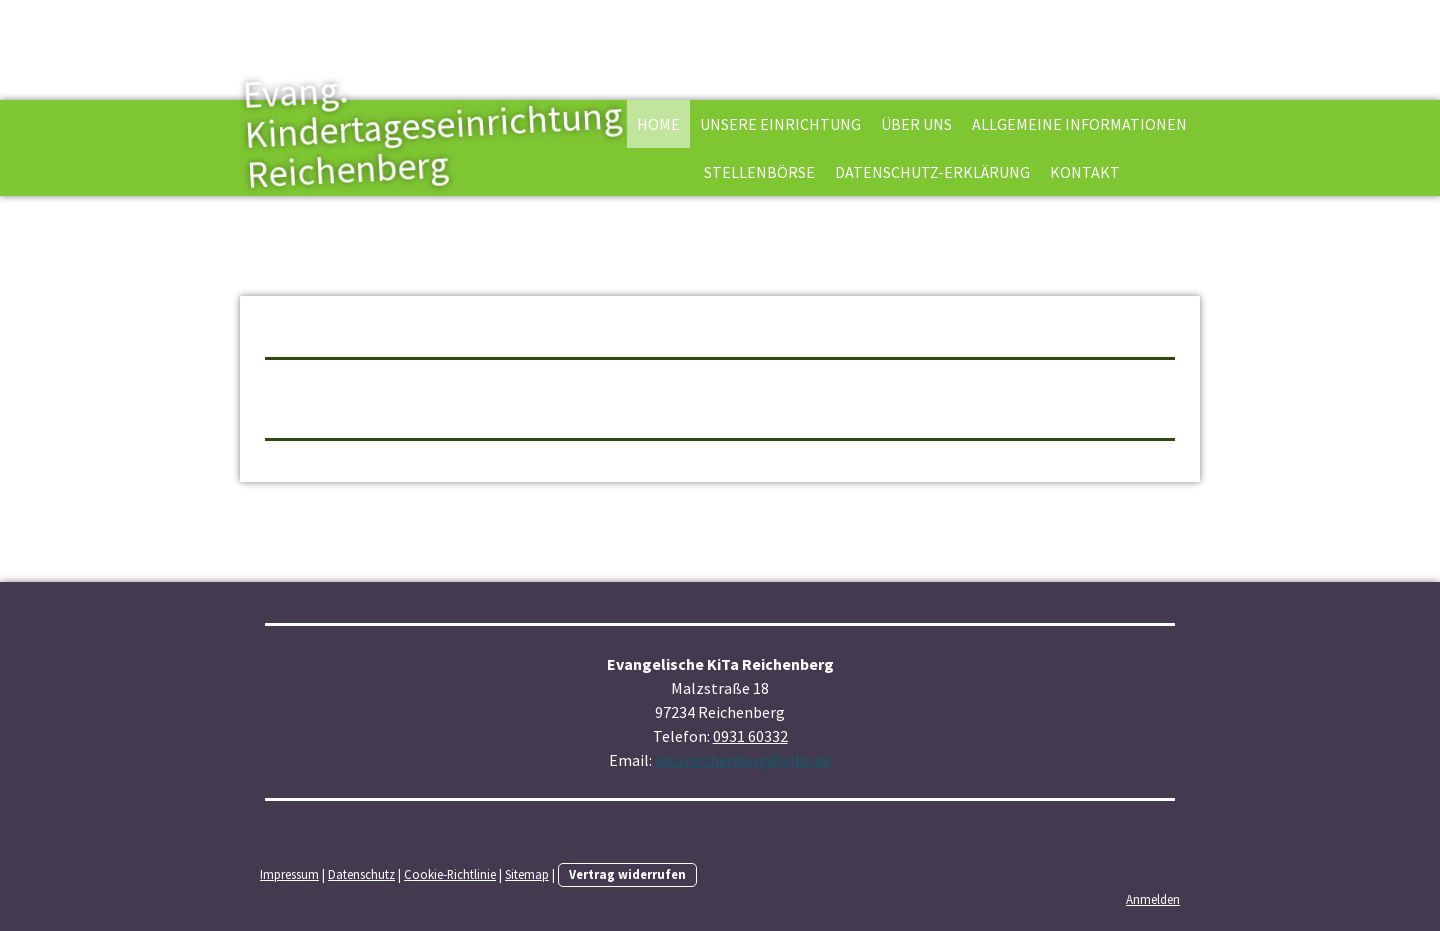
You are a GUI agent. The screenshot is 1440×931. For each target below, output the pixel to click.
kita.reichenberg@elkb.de (743, 760)
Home (658, 124)
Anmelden (1153, 899)
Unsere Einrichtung (780, 124)
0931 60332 (750, 736)
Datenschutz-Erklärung (932, 172)
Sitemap (527, 874)
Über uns (916, 124)
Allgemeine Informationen (1079, 124)
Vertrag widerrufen (627, 874)
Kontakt (1085, 172)
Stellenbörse (759, 172)
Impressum (289, 874)
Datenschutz (361, 874)
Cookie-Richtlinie (450, 874)
